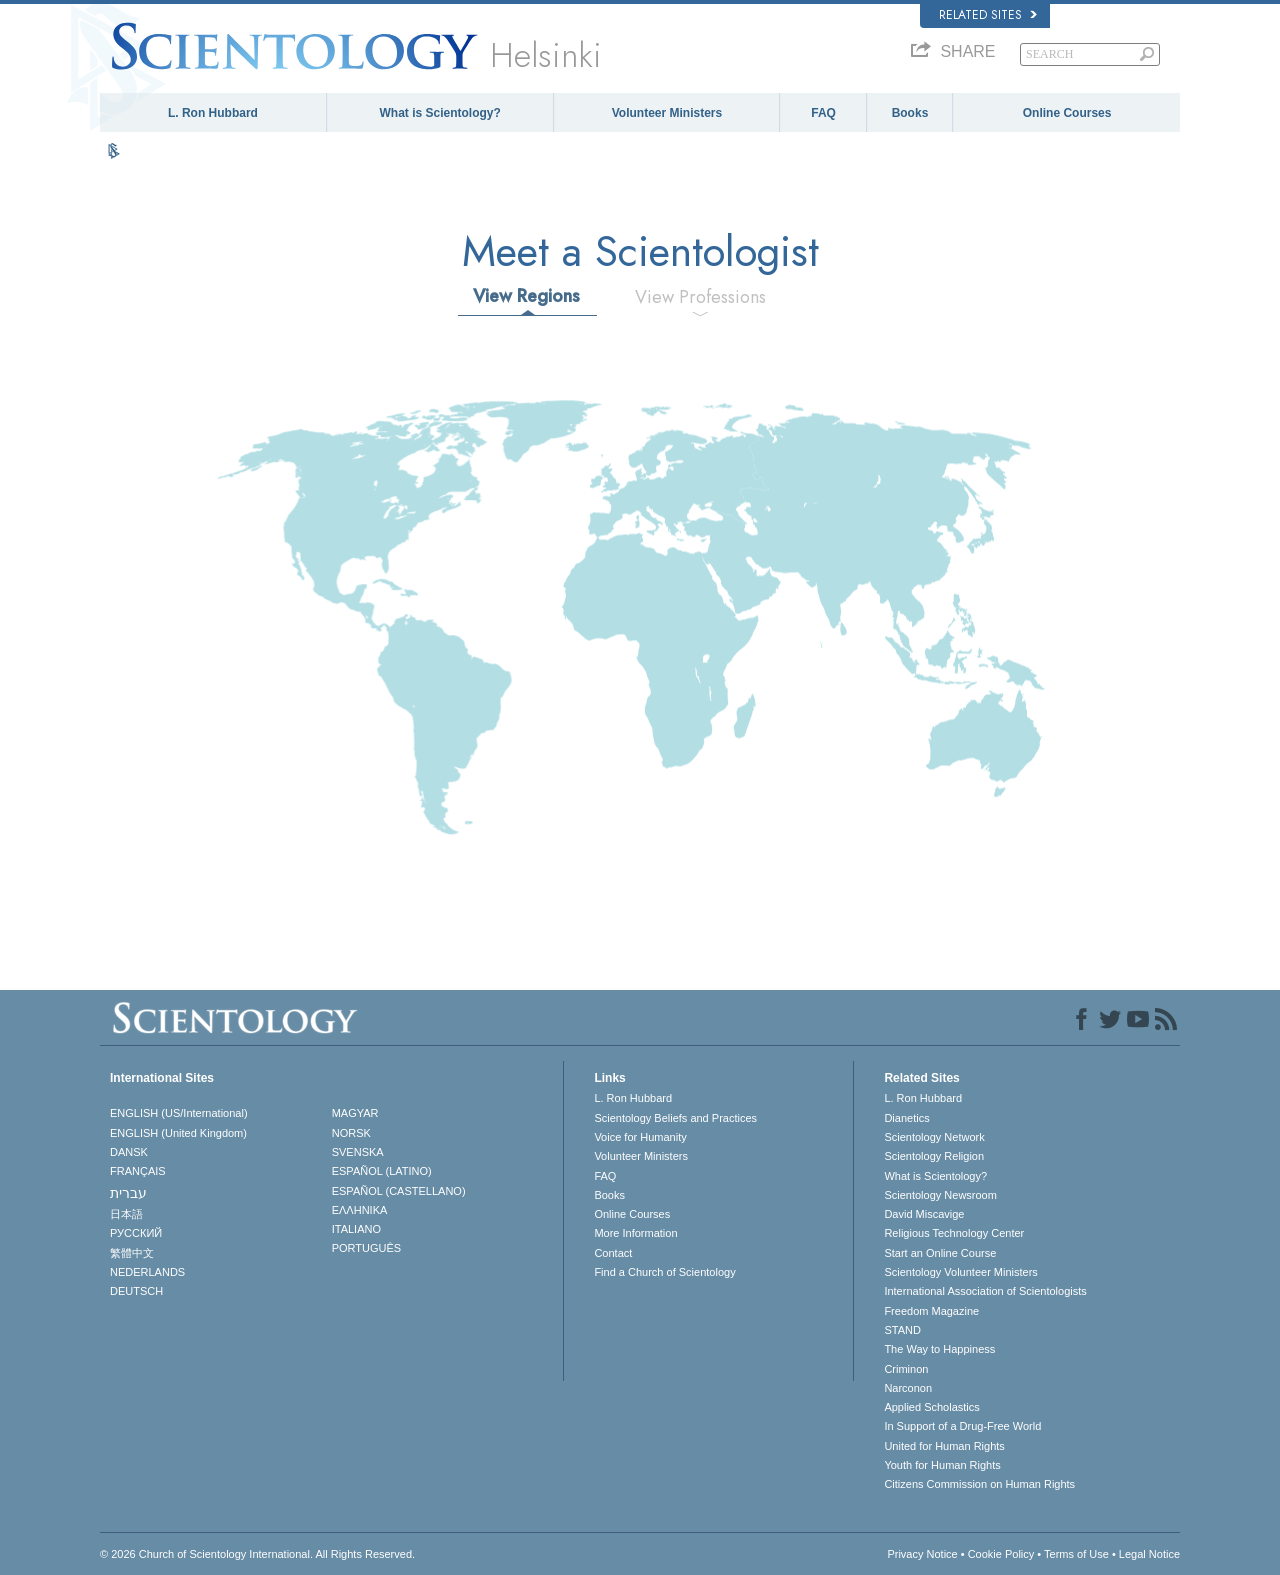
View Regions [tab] (526, 296)
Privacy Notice (922, 1554)
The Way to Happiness (939, 1349)
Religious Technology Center (954, 1233)
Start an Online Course (940, 1253)
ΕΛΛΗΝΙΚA (360, 1210)
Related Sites (988, 15)
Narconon (908, 1388)
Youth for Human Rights (942, 1465)
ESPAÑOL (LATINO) (382, 1171)
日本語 (126, 1214)
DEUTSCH (136, 1291)
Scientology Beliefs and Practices (675, 1118)
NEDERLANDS (147, 1272)
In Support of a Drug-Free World (962, 1426)
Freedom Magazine (931, 1311)
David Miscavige (924, 1214)
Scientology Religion (934, 1156)
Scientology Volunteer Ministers (960, 1272)
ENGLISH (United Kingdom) (178, 1133)
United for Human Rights (944, 1446)
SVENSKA (358, 1152)
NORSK (351, 1133)
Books (910, 113)
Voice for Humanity (640, 1137)
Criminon (906, 1369)
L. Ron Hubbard (213, 113)
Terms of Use (1076, 1554)
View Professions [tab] (700, 297)
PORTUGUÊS (366, 1248)
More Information (635, 1233)
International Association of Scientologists (985, 1291)
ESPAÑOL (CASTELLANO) (399, 1191)
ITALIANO (356, 1229)
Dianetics (906, 1118)
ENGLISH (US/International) (179, 1113)
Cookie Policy (1001, 1554)
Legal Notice (1149, 1554)
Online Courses (1067, 113)
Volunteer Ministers (667, 113)
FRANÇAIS (138, 1171)
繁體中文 (132, 1253)
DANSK (129, 1152)
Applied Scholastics (931, 1407)
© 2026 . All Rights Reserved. (257, 1554)
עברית (128, 1193)
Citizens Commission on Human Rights (979, 1484)
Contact (613, 1253)
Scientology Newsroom (940, 1195)
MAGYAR (355, 1113)
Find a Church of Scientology (664, 1272)
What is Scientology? (440, 113)
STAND (902, 1330)
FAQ (823, 113)
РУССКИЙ (136, 1233)
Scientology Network (934, 1137)
